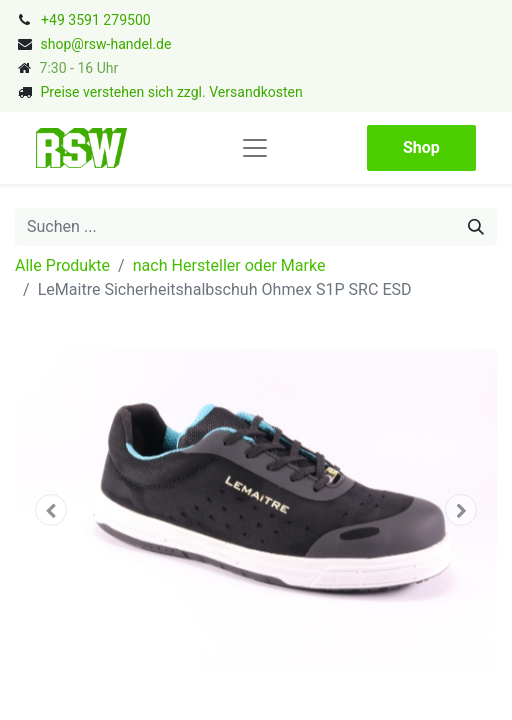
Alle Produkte (62, 265)
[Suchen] (476, 227)
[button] (51, 510)
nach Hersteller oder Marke (229, 265)
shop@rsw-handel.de (105, 44)
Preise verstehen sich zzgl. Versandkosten (171, 92)
